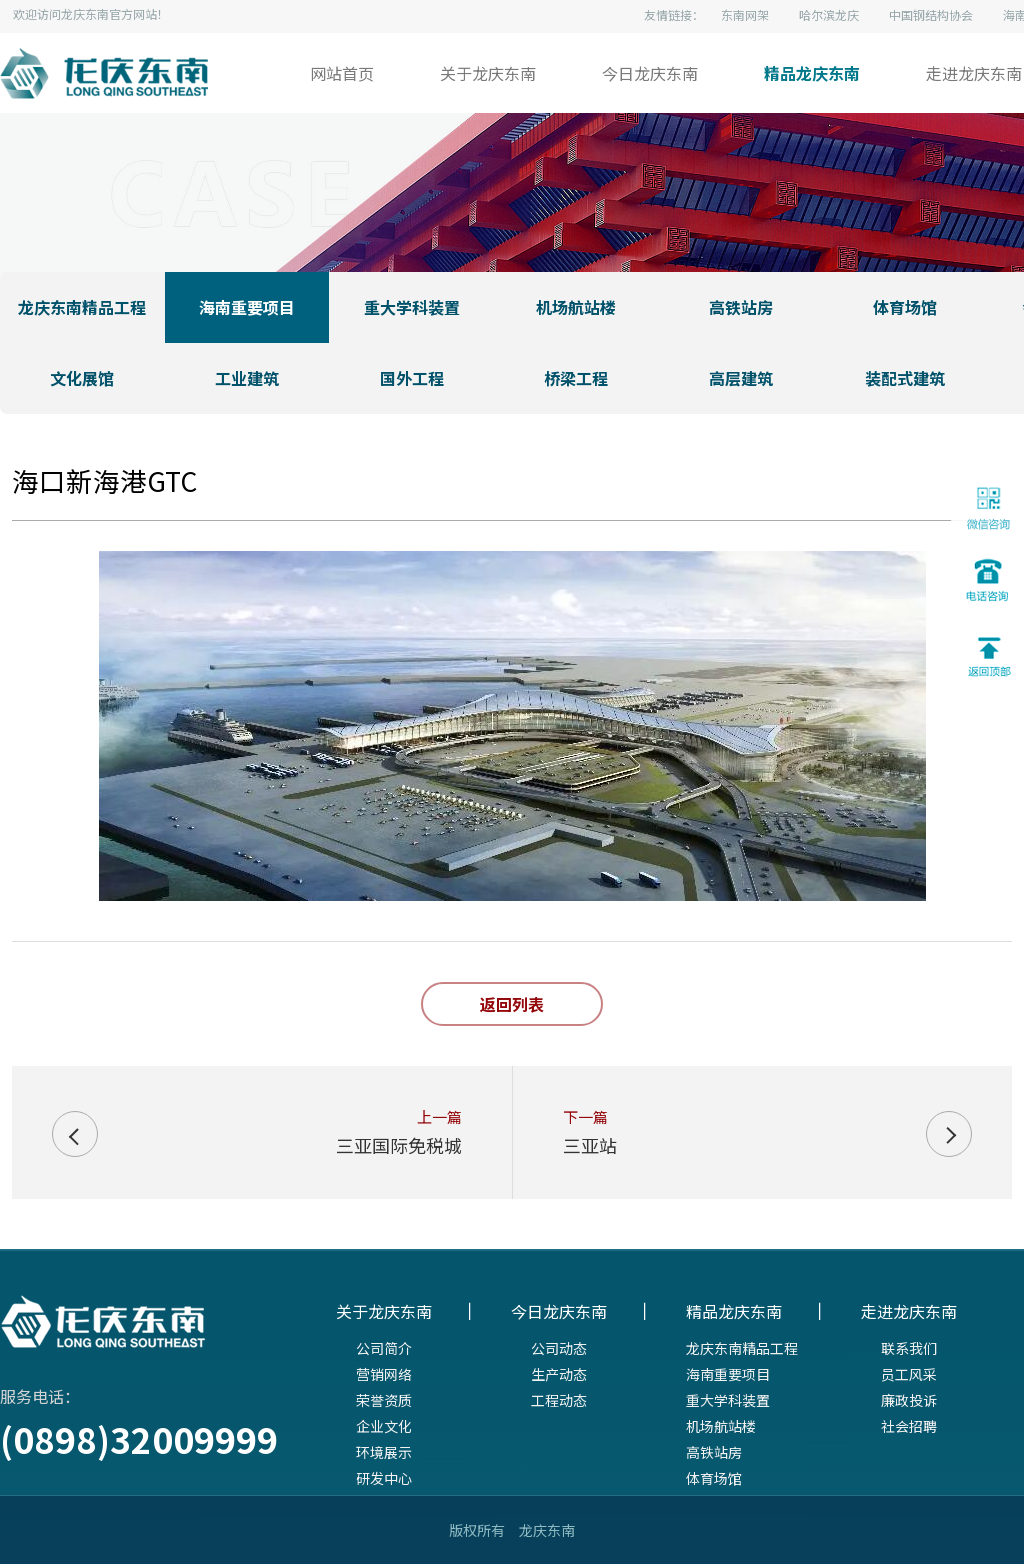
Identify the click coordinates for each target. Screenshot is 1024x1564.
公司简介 (384, 1348)
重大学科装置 (728, 1400)
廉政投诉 (909, 1400)
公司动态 (559, 1348)
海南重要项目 (728, 1374)
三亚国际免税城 (399, 1145)
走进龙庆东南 (974, 73)
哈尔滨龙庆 (829, 14)
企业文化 (384, 1426)
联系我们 (909, 1348)
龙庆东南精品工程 (742, 1348)
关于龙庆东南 (488, 73)
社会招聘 (909, 1426)
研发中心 (384, 1478)
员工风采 (909, 1374)
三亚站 (590, 1145)
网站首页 (342, 73)
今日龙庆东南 (650, 73)
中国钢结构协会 (931, 14)
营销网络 (384, 1374)
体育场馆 (714, 1478)
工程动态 (559, 1400)
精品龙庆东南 (812, 73)
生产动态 (559, 1374)
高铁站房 (714, 1452)
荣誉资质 (384, 1400)
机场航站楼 (721, 1426)
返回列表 (512, 1004)
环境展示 (384, 1452)
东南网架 (745, 14)
